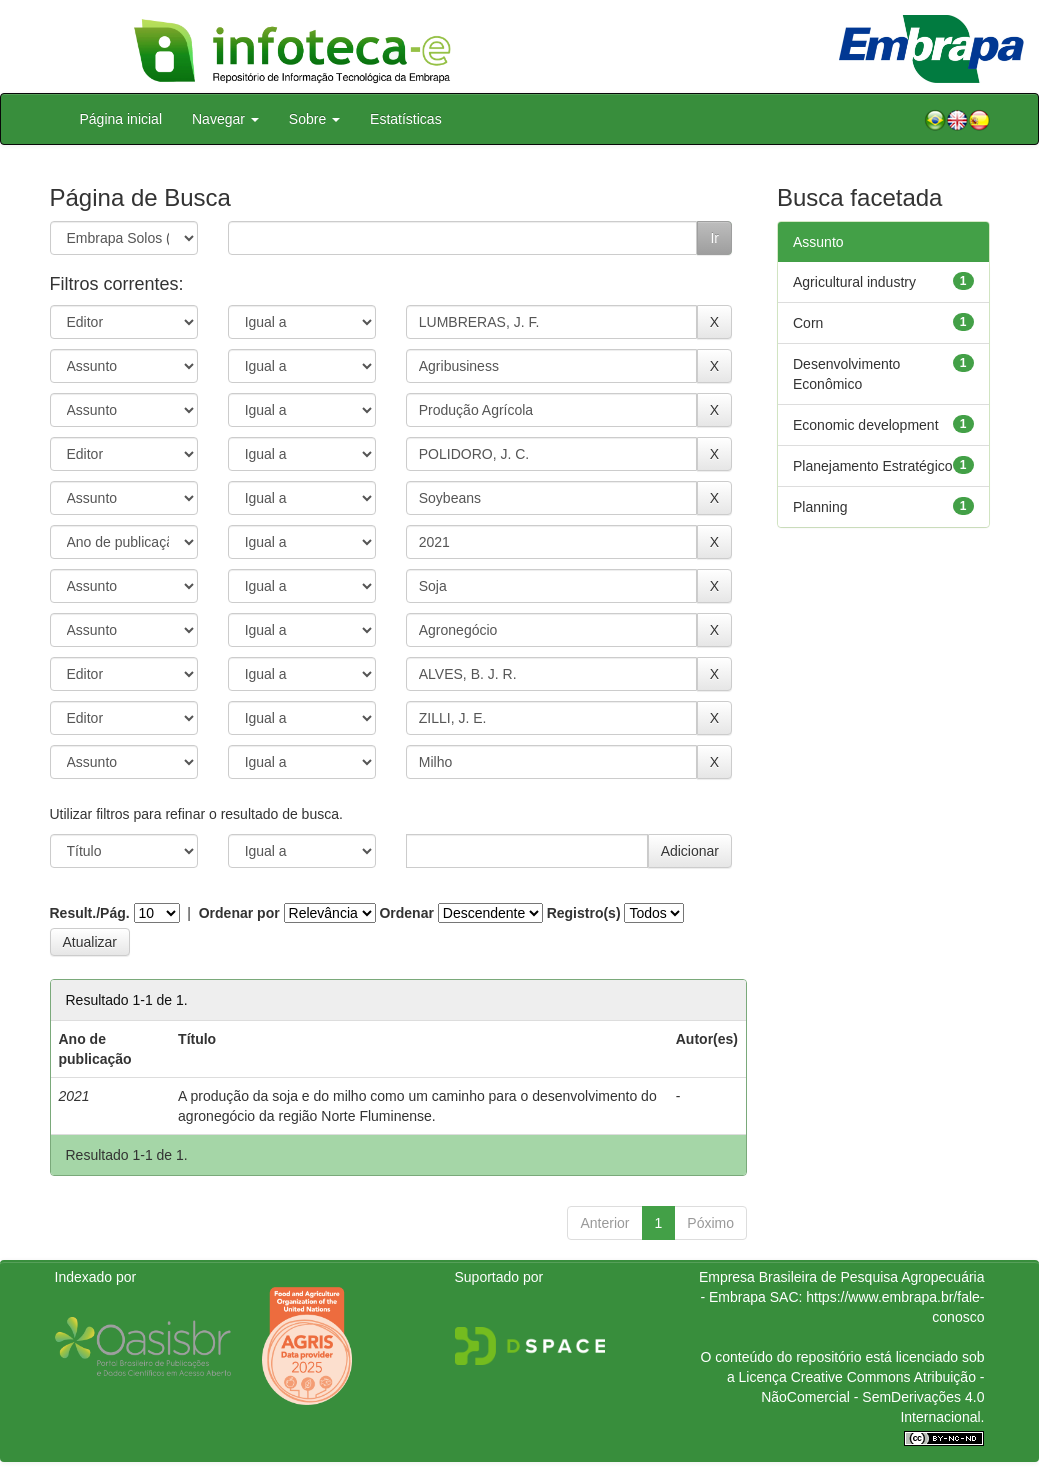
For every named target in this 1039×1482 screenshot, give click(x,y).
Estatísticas (406, 119)
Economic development (866, 425)
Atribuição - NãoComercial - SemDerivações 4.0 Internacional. (872, 1397)
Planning (820, 507)
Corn (808, 323)
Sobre (314, 119)
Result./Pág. (90, 913)
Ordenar (406, 913)
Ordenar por (239, 913)
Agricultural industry (854, 282)
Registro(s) (584, 913)
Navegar (225, 119)
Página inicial (121, 119)
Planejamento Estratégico (873, 466)
